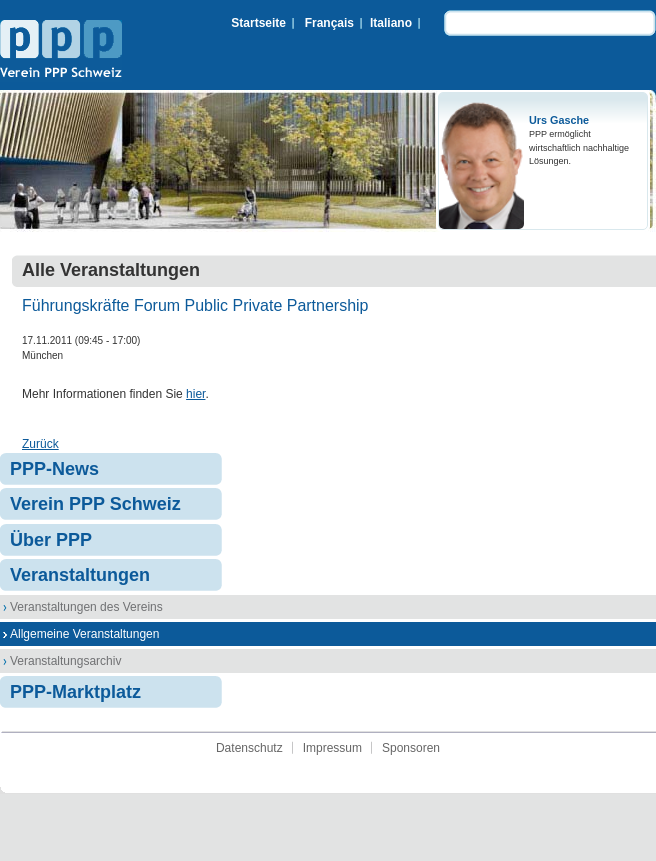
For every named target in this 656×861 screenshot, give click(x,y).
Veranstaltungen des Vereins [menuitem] (86, 607)
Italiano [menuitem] (391, 23)
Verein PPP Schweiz (61, 51)
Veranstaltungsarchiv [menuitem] (65, 661)
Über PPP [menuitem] (51, 540)
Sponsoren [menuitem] (411, 748)
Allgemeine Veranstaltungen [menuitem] (84, 634)
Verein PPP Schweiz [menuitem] (95, 504)
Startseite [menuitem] (258, 23)
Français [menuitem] (329, 23)
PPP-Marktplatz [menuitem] (75, 692)
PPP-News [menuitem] (54, 469)
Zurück (40, 444)
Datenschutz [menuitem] (249, 748)
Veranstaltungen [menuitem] (80, 575)
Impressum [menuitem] (332, 748)
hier (195, 394)
